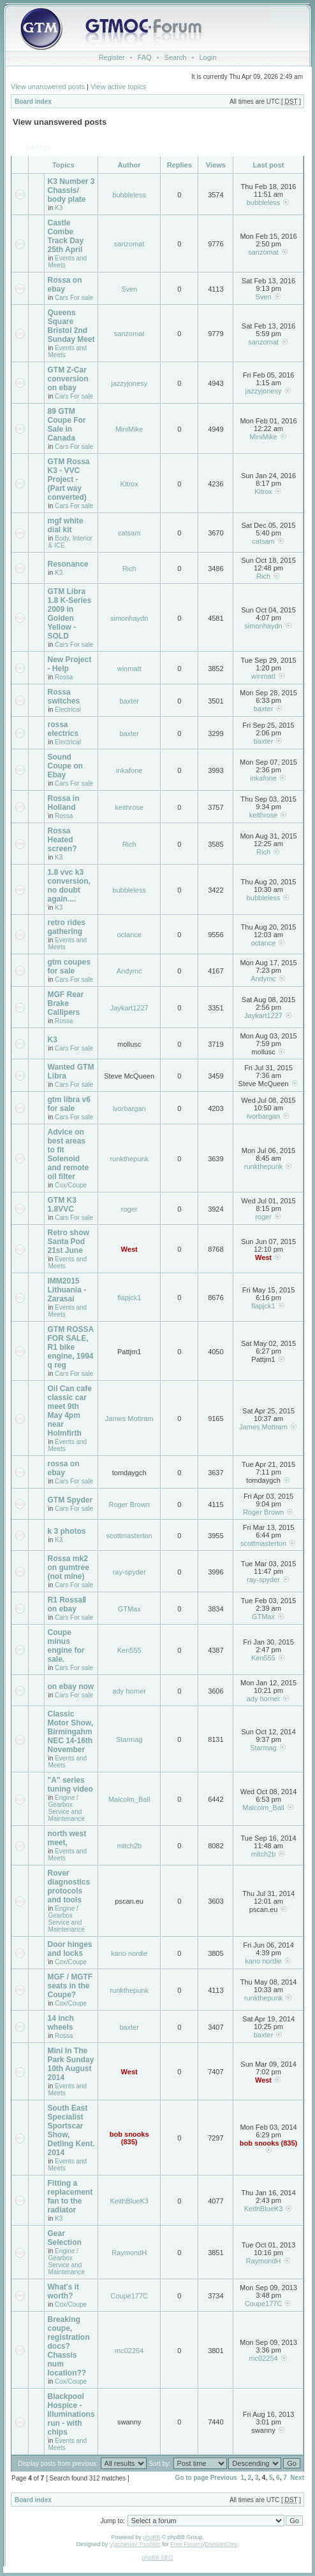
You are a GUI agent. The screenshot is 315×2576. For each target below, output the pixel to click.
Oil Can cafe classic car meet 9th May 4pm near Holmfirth (70, 1411)
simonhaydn (129, 618)
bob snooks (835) (129, 2138)
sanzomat (129, 244)
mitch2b (129, 1846)
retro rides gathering (66, 927)
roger (129, 1209)
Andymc (129, 971)
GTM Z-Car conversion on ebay (68, 378)
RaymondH (129, 2252)
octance (129, 934)
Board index (33, 101)
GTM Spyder (70, 1500)
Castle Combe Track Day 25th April (66, 236)
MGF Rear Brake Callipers (66, 1003)
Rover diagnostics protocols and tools (69, 1886)
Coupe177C (129, 2296)
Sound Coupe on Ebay (65, 766)
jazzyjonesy (129, 383)
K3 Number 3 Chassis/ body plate (71, 190)
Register (112, 57)
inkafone (129, 770)
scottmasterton (129, 1535)
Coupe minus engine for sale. (66, 1646)
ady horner (129, 1691)
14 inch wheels (61, 2023)
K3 (58, 207)
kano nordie (129, 1953)
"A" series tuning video (70, 1785)
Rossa (64, 677)
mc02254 (129, 2350)
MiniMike (129, 429)
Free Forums (186, 2544)
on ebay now (71, 1686)
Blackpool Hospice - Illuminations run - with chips (71, 2414)
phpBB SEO (157, 2557)
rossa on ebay (64, 1468)
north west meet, (67, 1838)
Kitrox (129, 484)
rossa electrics (63, 729)
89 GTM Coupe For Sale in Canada (67, 424)
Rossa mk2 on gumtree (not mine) (68, 1567)
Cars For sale (74, 297)
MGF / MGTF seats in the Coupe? (70, 1985)
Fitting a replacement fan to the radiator (70, 2196)
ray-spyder (129, 1572)
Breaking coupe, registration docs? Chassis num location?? (69, 2346)
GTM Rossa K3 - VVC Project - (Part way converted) (69, 479)
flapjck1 (129, 1297)
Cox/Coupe (71, 1185)
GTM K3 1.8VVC (62, 1205)
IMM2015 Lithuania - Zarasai (67, 1290)
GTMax (129, 1609)
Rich (129, 568)
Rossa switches (64, 696)
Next (297, 2477)
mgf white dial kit (66, 525)
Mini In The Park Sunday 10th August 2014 (71, 2064)
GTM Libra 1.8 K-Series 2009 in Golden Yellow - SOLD (70, 613)
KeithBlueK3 (129, 2201)
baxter (129, 701)
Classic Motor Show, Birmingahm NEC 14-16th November (71, 1731)
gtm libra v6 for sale (69, 1104)
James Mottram (129, 1418)
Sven (129, 289)
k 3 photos (67, 1531)
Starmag (129, 1739)
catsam (129, 533)
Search (176, 57)
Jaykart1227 (129, 1008)
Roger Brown (129, 1504)
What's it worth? (64, 2291)
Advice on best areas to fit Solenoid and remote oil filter (68, 1154)
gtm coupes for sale (69, 966)
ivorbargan (129, 1108)
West (129, 1249)
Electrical (68, 709)
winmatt (129, 668)
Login (207, 57)
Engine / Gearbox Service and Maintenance (66, 1808)
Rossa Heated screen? (62, 839)
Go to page (192, 2477)
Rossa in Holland (64, 803)
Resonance (68, 564)
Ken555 (129, 1650)
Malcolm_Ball (129, 1799)
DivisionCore (221, 2544)
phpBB (151, 2537)
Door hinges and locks (70, 1949)
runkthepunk (129, 1159)
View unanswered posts (48, 86)
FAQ (145, 57)
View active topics (118, 86)
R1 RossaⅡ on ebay (67, 1604)
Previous (223, 2477)
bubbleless (129, 195)
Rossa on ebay (65, 285)
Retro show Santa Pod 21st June (68, 1241)
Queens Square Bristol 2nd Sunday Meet (71, 326)
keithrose (129, 807)
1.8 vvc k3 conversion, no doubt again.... (69, 885)
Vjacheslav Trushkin (135, 2544)
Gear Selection (65, 2238)
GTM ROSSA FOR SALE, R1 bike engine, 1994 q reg (71, 1347)
